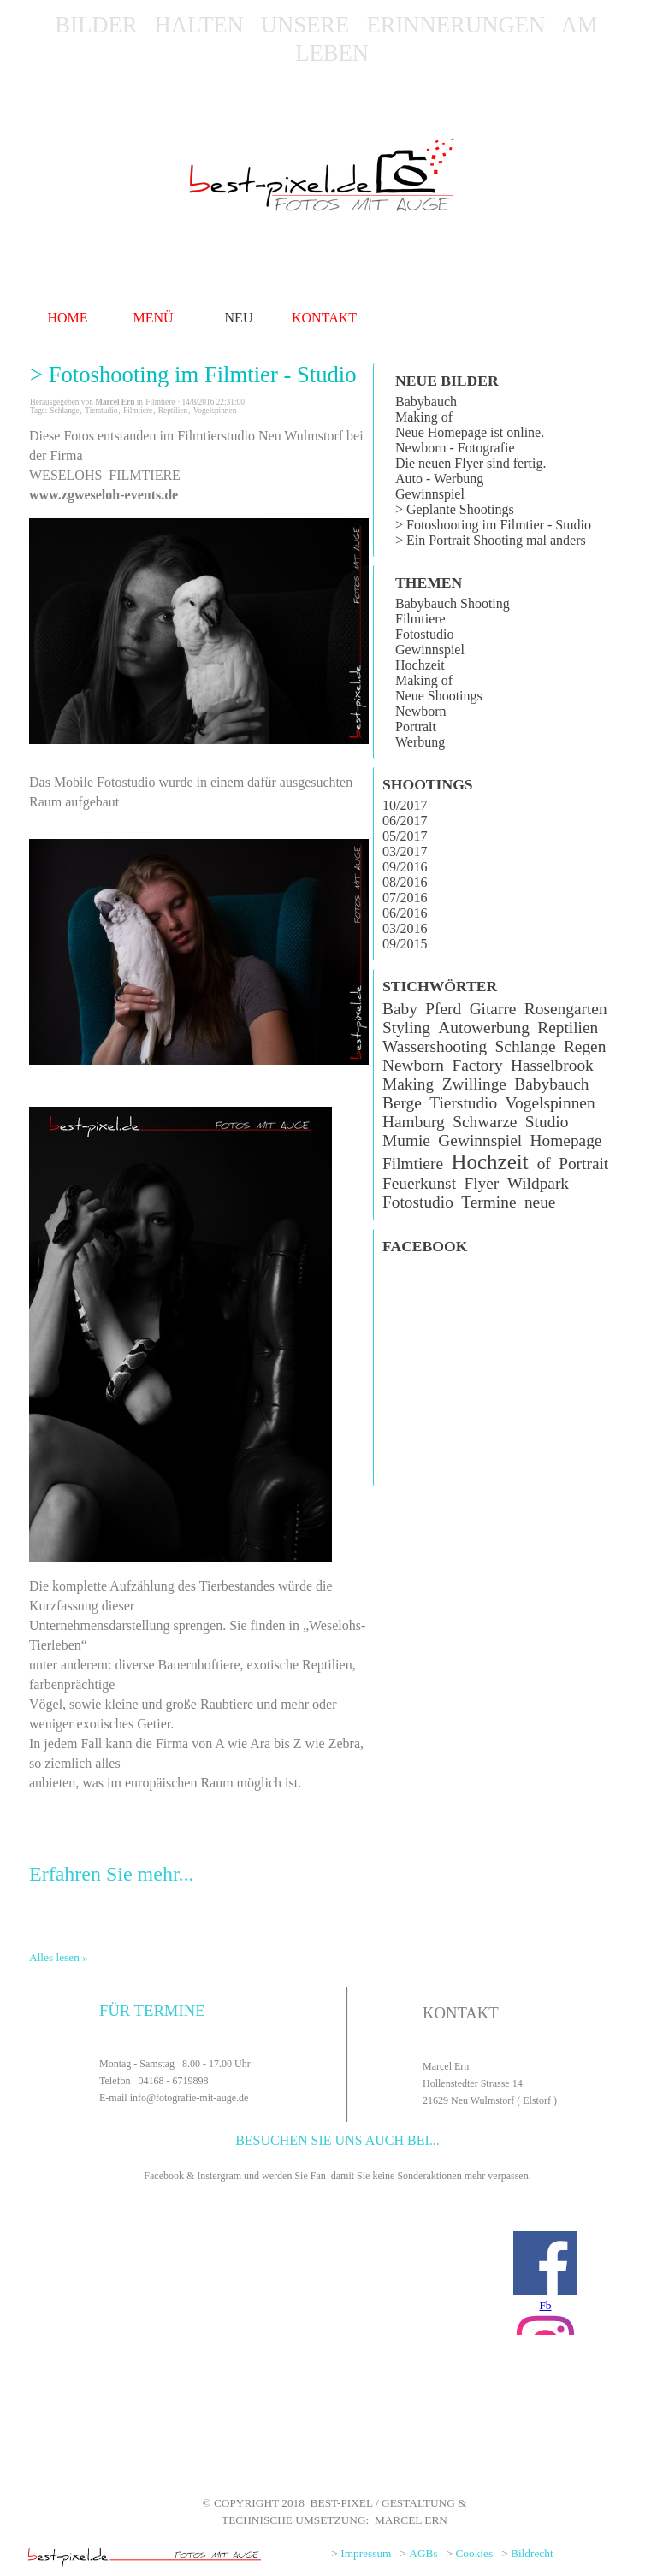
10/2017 (404, 805)
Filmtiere (137, 410)
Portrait (415, 726)
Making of (424, 417)
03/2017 (404, 851)
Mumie (406, 1140)
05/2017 (404, 836)
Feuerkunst (419, 1183)
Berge (402, 1103)
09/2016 (404, 867)
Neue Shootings (438, 695)
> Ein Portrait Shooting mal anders (490, 540)
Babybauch (426, 401)
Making (408, 1084)
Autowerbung (483, 1028)
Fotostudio (424, 634)
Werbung (420, 742)
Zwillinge (474, 1084)
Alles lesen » (58, 1957)
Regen (585, 1046)
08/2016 (404, 882)
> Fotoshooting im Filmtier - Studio (193, 374)
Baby (399, 1009)
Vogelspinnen (215, 410)
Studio (547, 1122)
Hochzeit (420, 665)
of (544, 1164)
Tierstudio (101, 410)
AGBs (423, 2553)
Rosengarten (565, 1009)
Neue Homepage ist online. (469, 432)
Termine (488, 1202)
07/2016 (404, 897)
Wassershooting (434, 1046)
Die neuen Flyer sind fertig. (470, 463)
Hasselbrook (552, 1065)
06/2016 (404, 913)
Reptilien (172, 410)
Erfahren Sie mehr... (111, 1874)
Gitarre (493, 1009)
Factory (477, 1065)
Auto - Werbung (439, 478)
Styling (406, 1028)
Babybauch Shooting (452, 603)
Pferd (443, 1009)
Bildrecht (532, 2553)
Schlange (64, 410)
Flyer (481, 1183)
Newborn (421, 711)
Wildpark (538, 1183)
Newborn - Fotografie (455, 447)
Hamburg (413, 1122)
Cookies (474, 2553)
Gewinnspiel (430, 494)
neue (540, 1202)
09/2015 (404, 943)
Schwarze (485, 1122)
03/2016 (404, 928)
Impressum (365, 2553)
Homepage (566, 1140)
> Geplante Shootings (454, 509)
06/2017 (404, 820)
